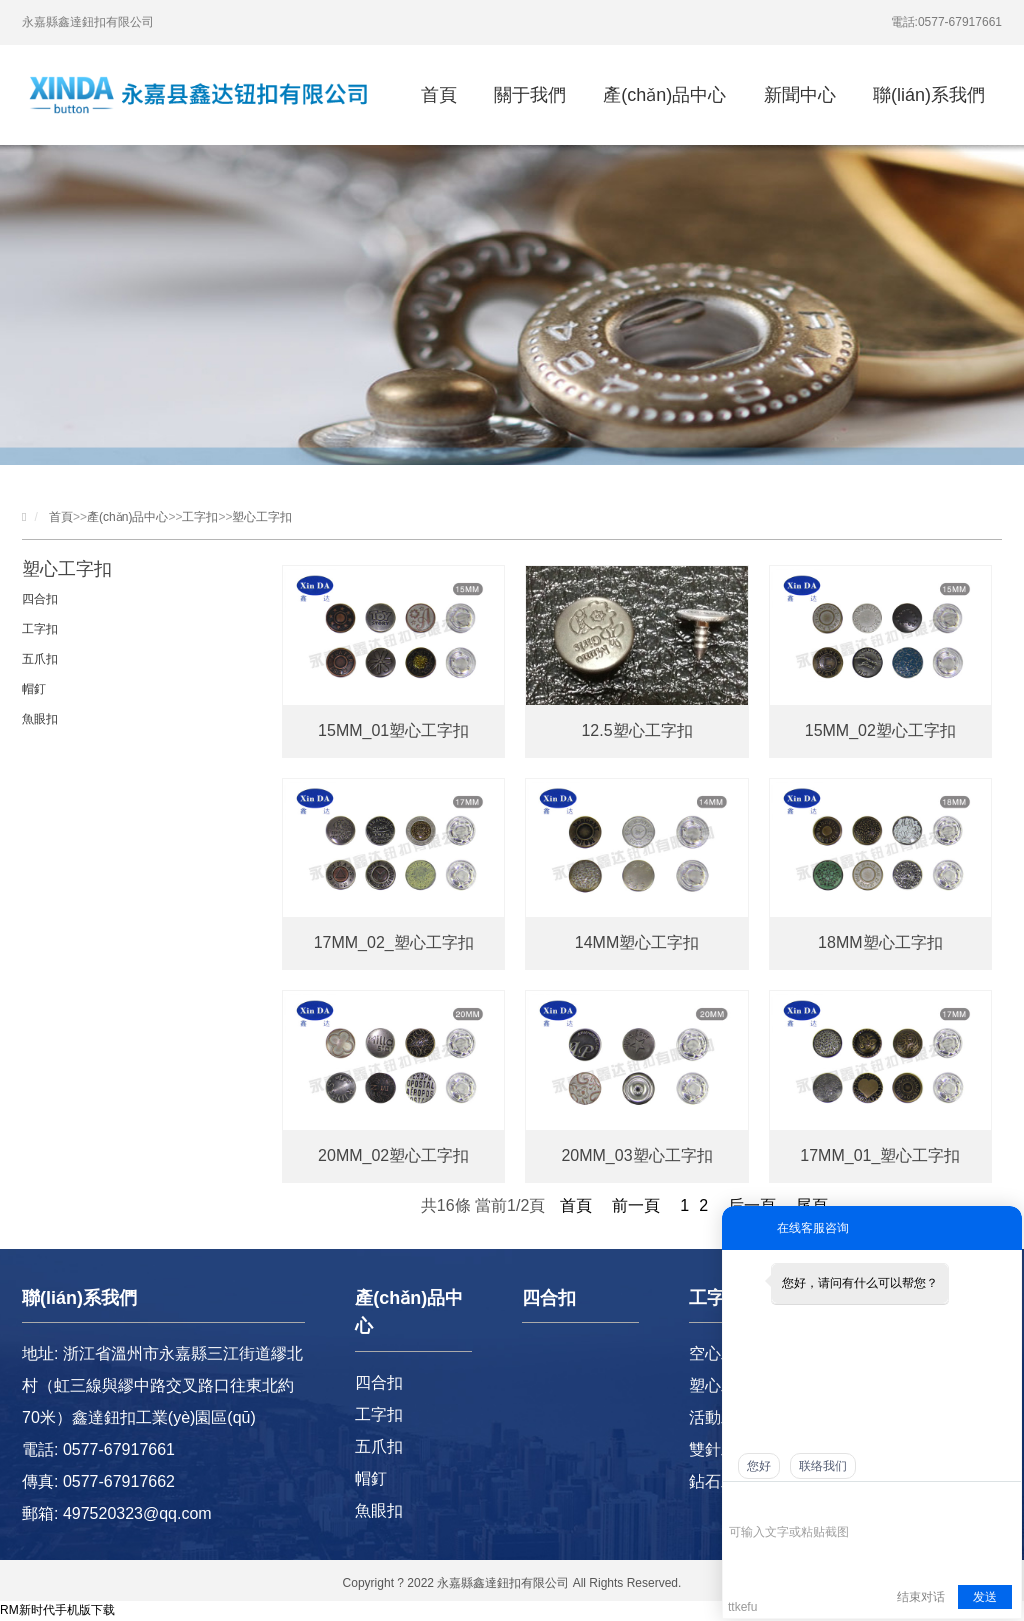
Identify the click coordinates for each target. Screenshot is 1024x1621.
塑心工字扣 (262, 517)
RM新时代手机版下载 (57, 1610)
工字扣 (200, 517)
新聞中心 (800, 95)
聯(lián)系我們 (929, 95)
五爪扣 (40, 659)
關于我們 (530, 95)
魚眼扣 (40, 719)
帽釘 (34, 689)
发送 (985, 1597)
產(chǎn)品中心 (664, 95)
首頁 (439, 95)
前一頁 (636, 1205)
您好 (759, 1466)
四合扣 (40, 599)
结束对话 (921, 1597)
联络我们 (823, 1466)
